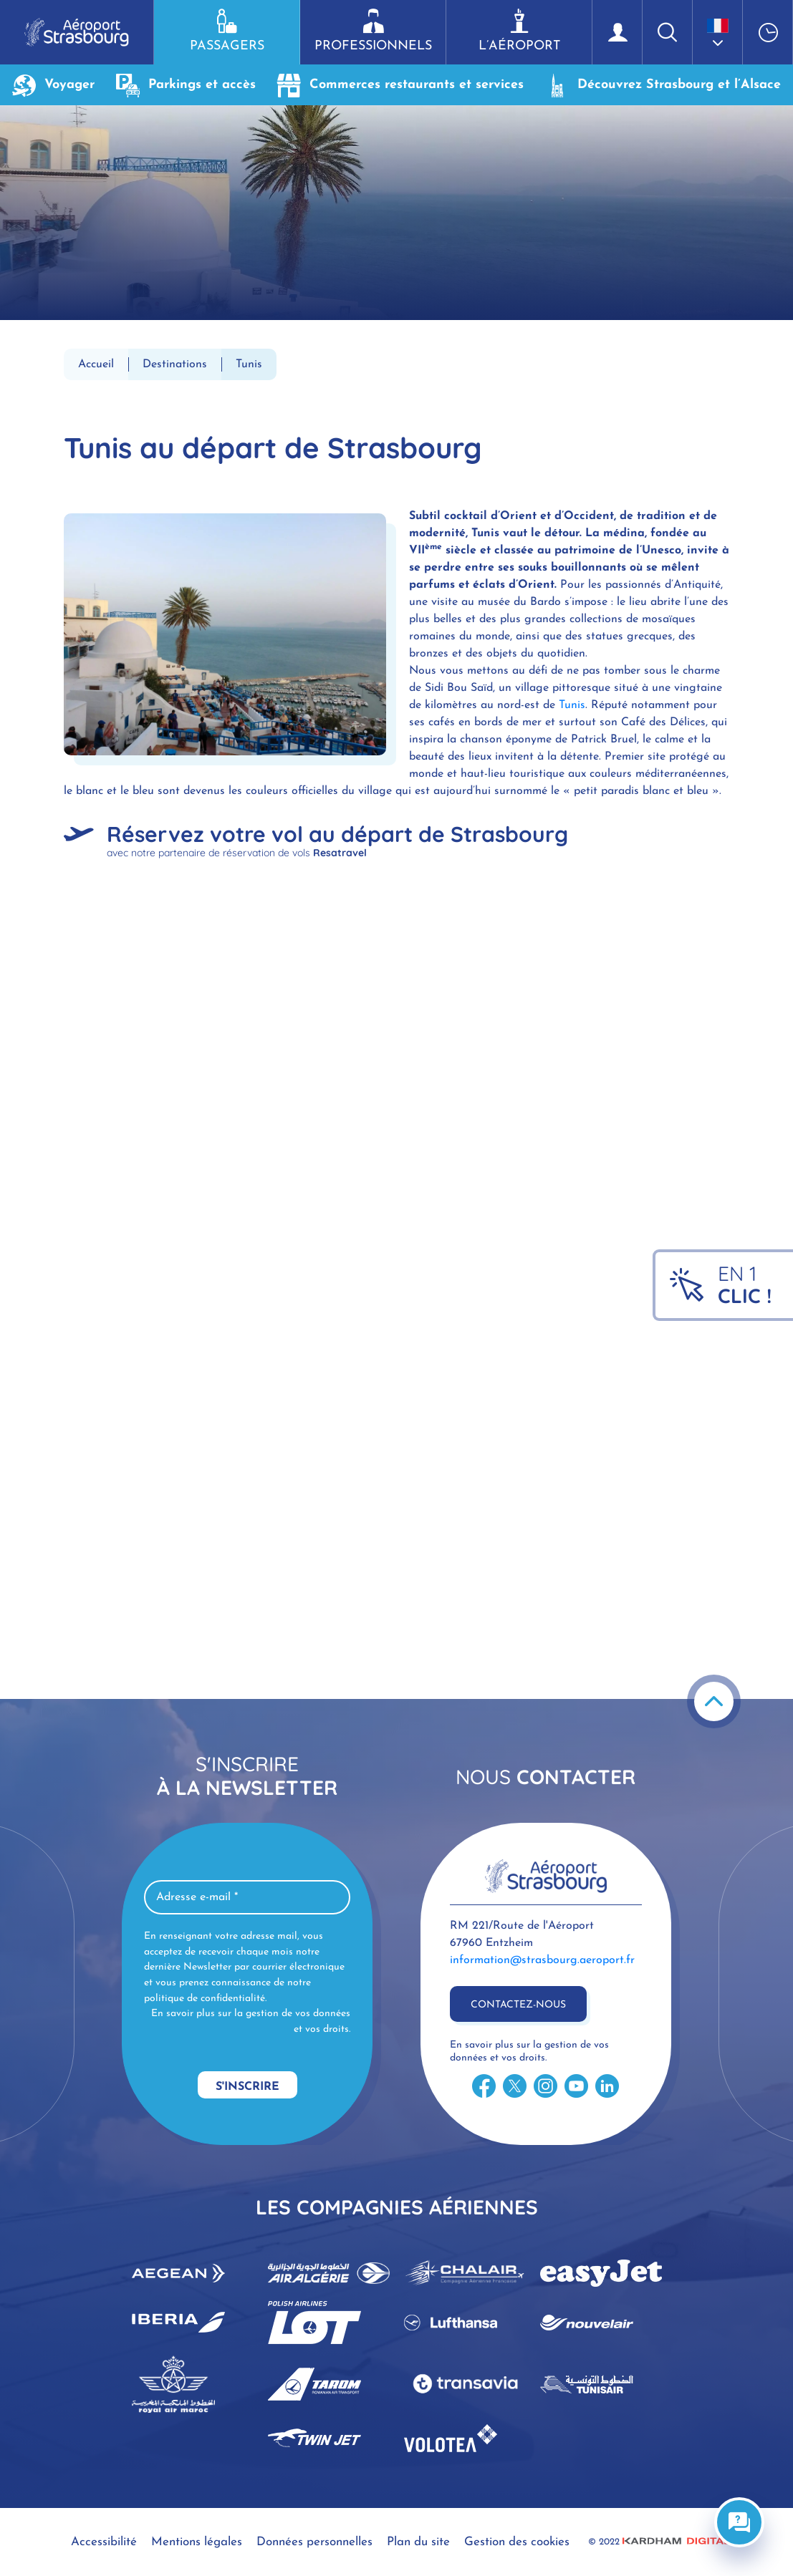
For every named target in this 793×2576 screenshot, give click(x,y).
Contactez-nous (518, 2005)
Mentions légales (196, 2542)
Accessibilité (104, 2542)
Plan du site (418, 2542)
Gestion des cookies (516, 2542)
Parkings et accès (186, 85)
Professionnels (373, 31)
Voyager (53, 85)
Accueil (96, 364)
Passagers (227, 31)
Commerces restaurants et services (400, 85)
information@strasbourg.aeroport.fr (542, 1960)
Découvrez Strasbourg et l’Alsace (663, 85)
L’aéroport (519, 31)
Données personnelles (314, 2542)
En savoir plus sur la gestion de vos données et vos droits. (250, 2021)
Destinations (175, 364)
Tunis (572, 705)
